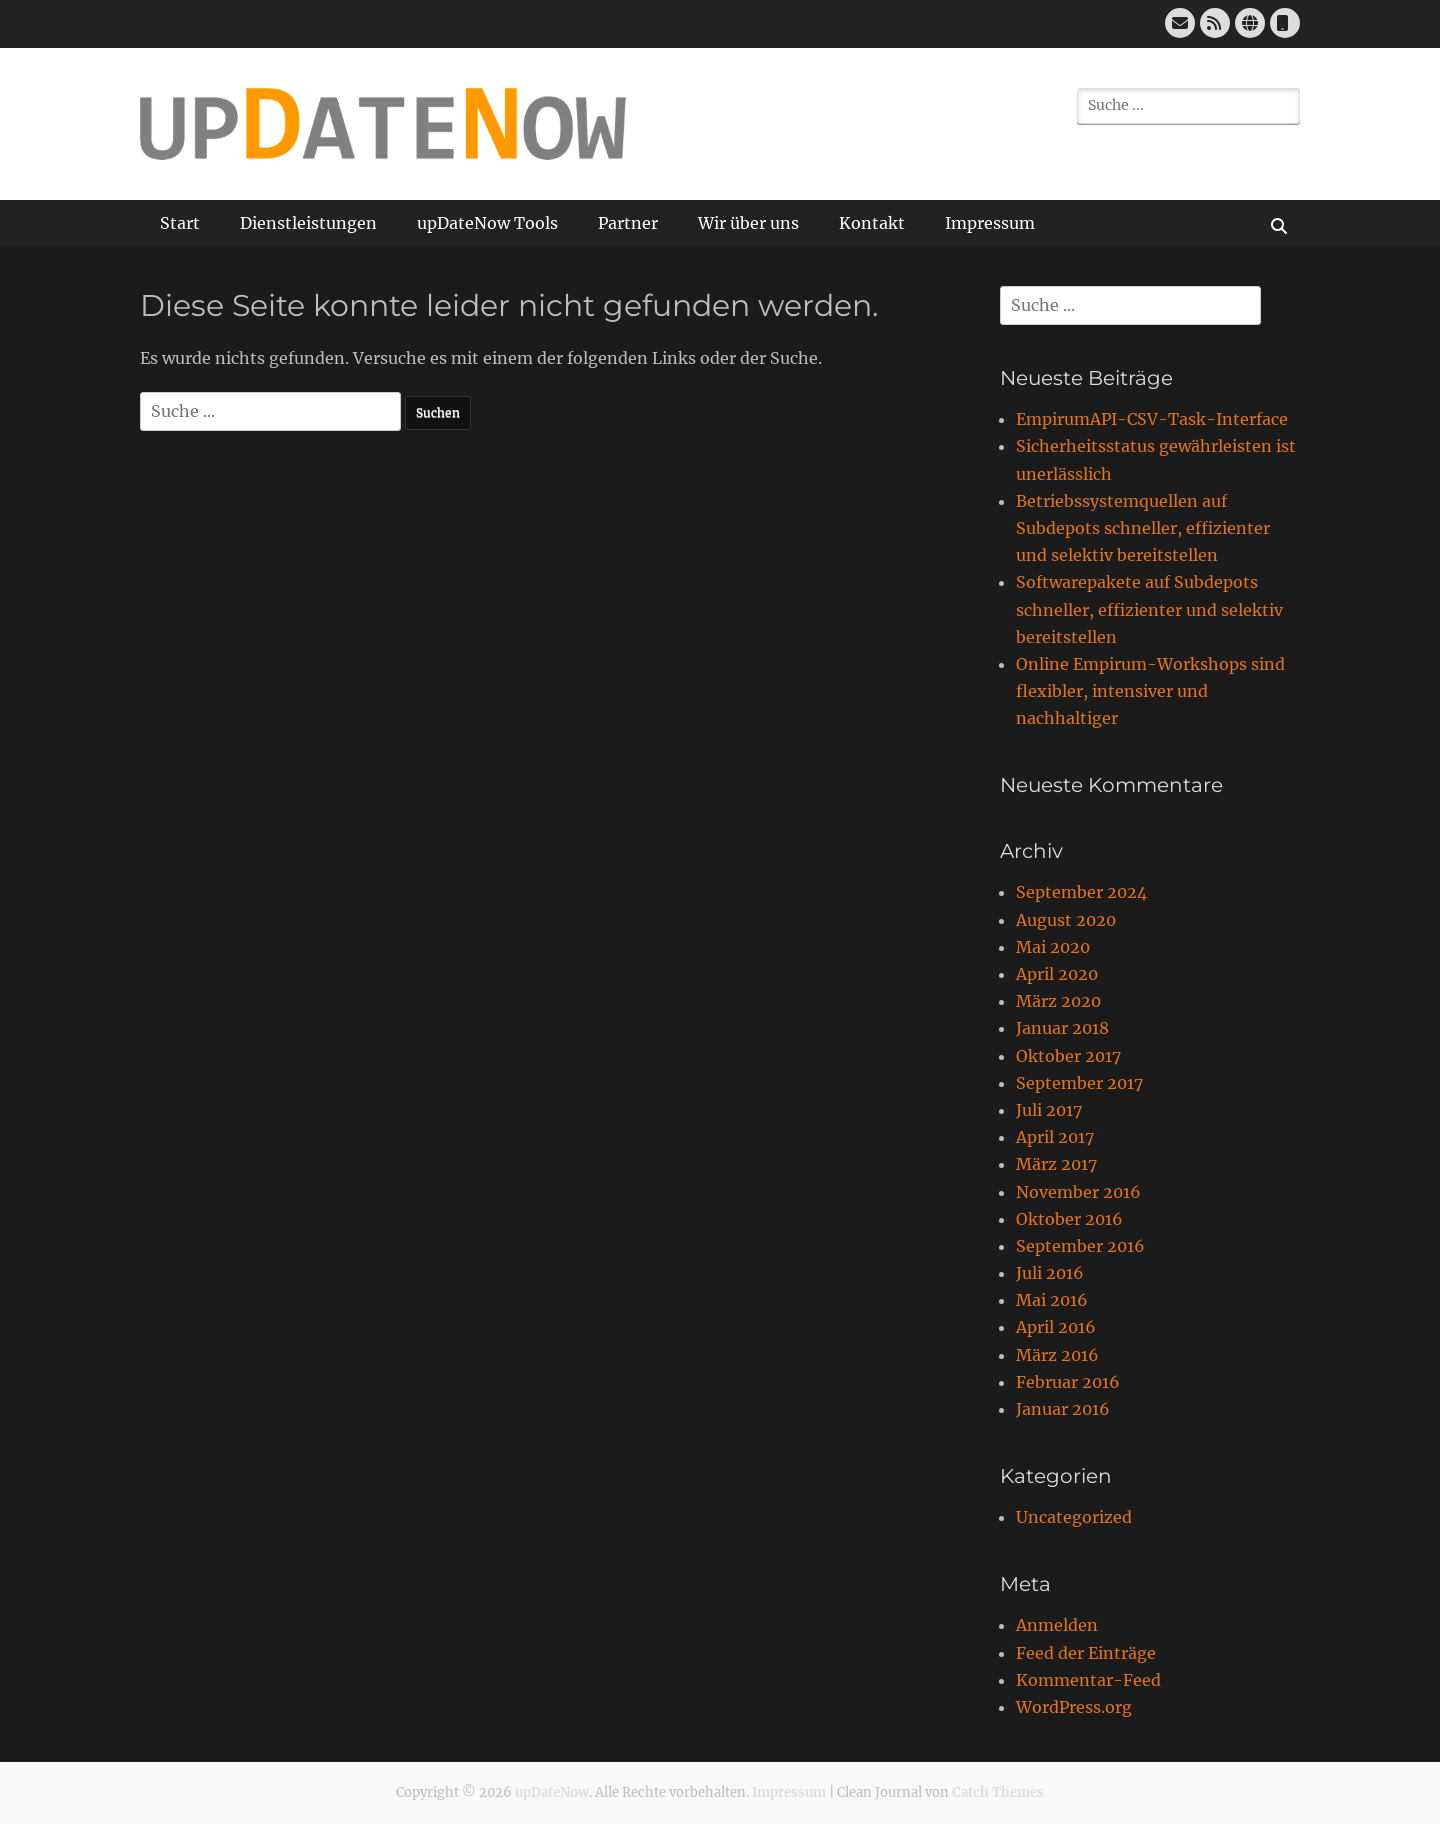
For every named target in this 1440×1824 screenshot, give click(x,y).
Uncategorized (1074, 1517)
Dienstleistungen (308, 223)
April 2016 (1056, 1327)
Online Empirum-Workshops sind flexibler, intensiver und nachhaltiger (1150, 691)
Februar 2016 (1068, 1382)
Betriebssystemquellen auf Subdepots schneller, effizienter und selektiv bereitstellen (1143, 528)
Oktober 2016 (1069, 1219)
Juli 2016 (1050, 1273)
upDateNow (552, 1792)
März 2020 (1058, 1001)
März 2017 (1056, 1164)
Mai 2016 (1052, 1300)
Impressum (990, 223)
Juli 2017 (1049, 1110)
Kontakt (872, 223)
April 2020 (1057, 974)
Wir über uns (748, 223)
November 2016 (1078, 1192)
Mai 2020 (1053, 947)
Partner (628, 223)
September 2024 (1081, 892)
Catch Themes (998, 1792)
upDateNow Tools (487, 223)
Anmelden (1057, 1625)
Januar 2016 (1063, 1409)
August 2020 (1066, 920)
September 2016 (1080, 1246)
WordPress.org (1074, 1707)
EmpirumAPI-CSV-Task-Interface (1152, 419)
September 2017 (1079, 1083)
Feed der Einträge (1086, 1653)
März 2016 (1057, 1355)
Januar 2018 (1062, 1028)
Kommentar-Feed (1088, 1680)
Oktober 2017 (1068, 1056)
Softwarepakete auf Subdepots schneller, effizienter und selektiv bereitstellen (1149, 609)
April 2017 (1055, 1137)
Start (180, 223)
